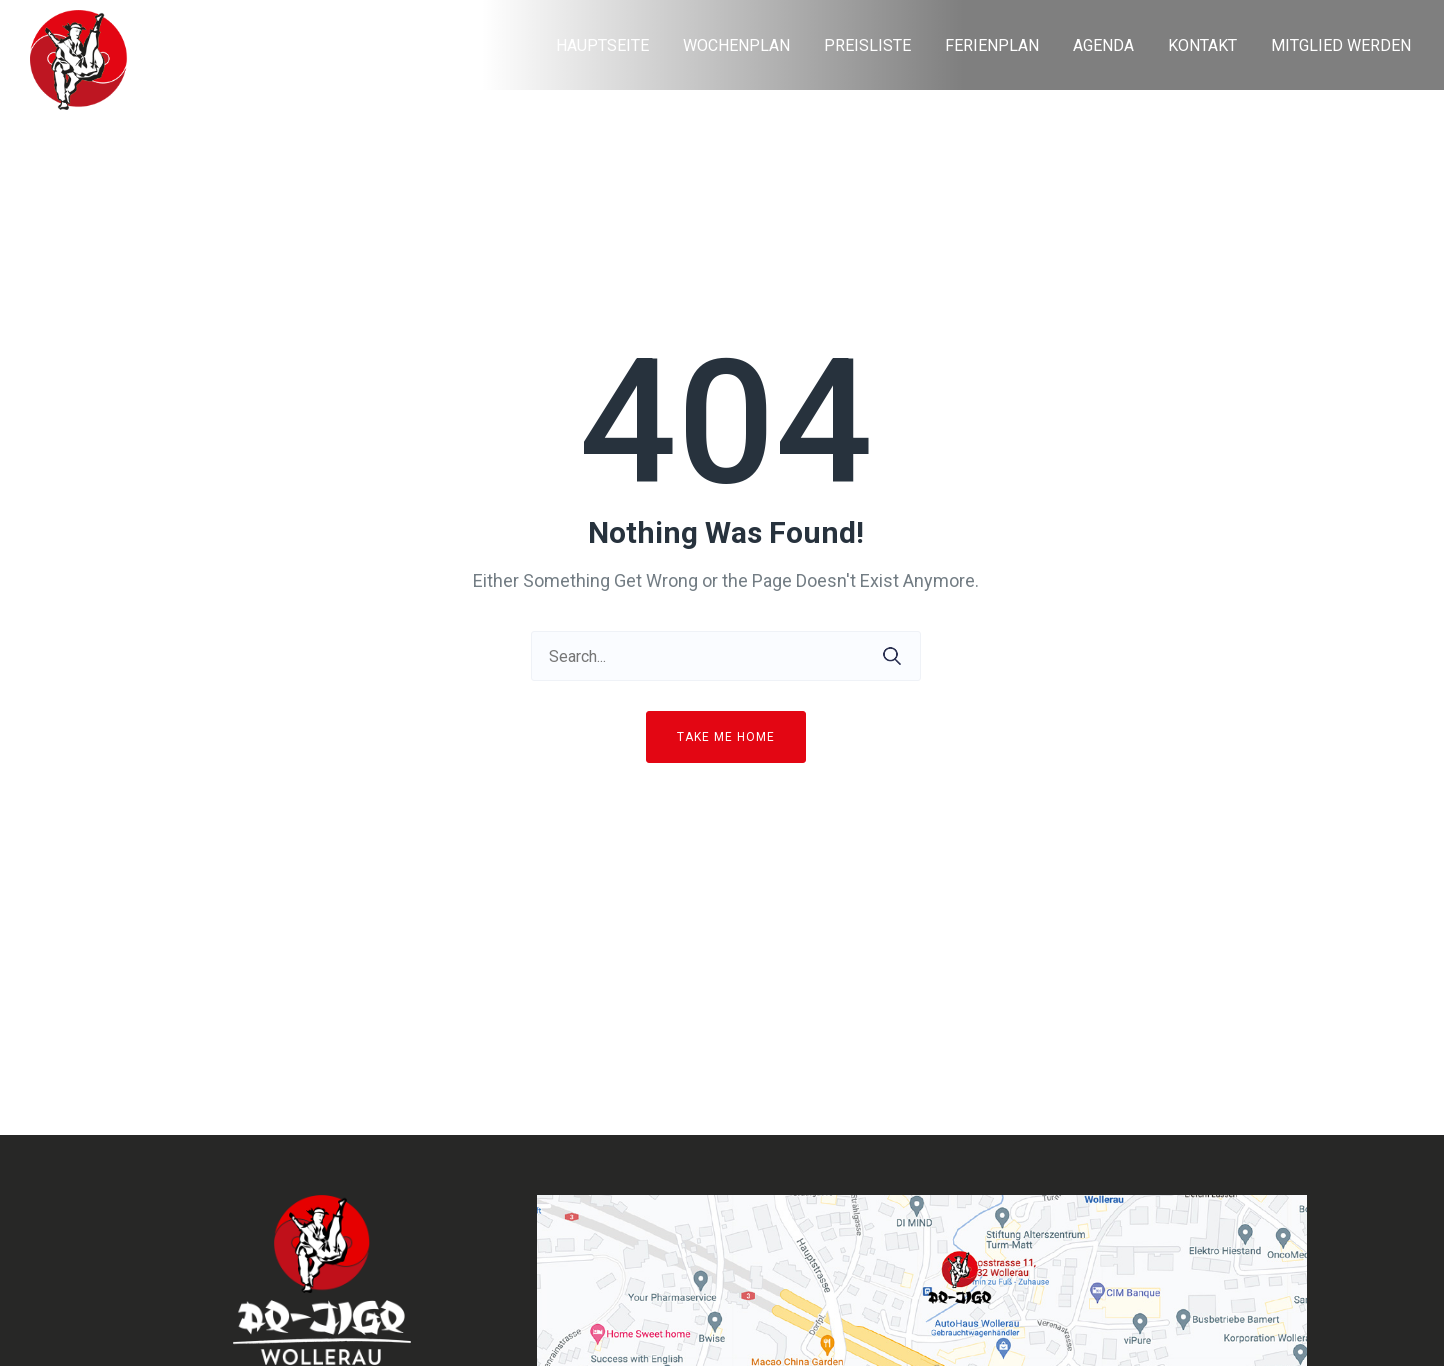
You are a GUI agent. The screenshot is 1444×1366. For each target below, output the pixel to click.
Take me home (726, 737)
